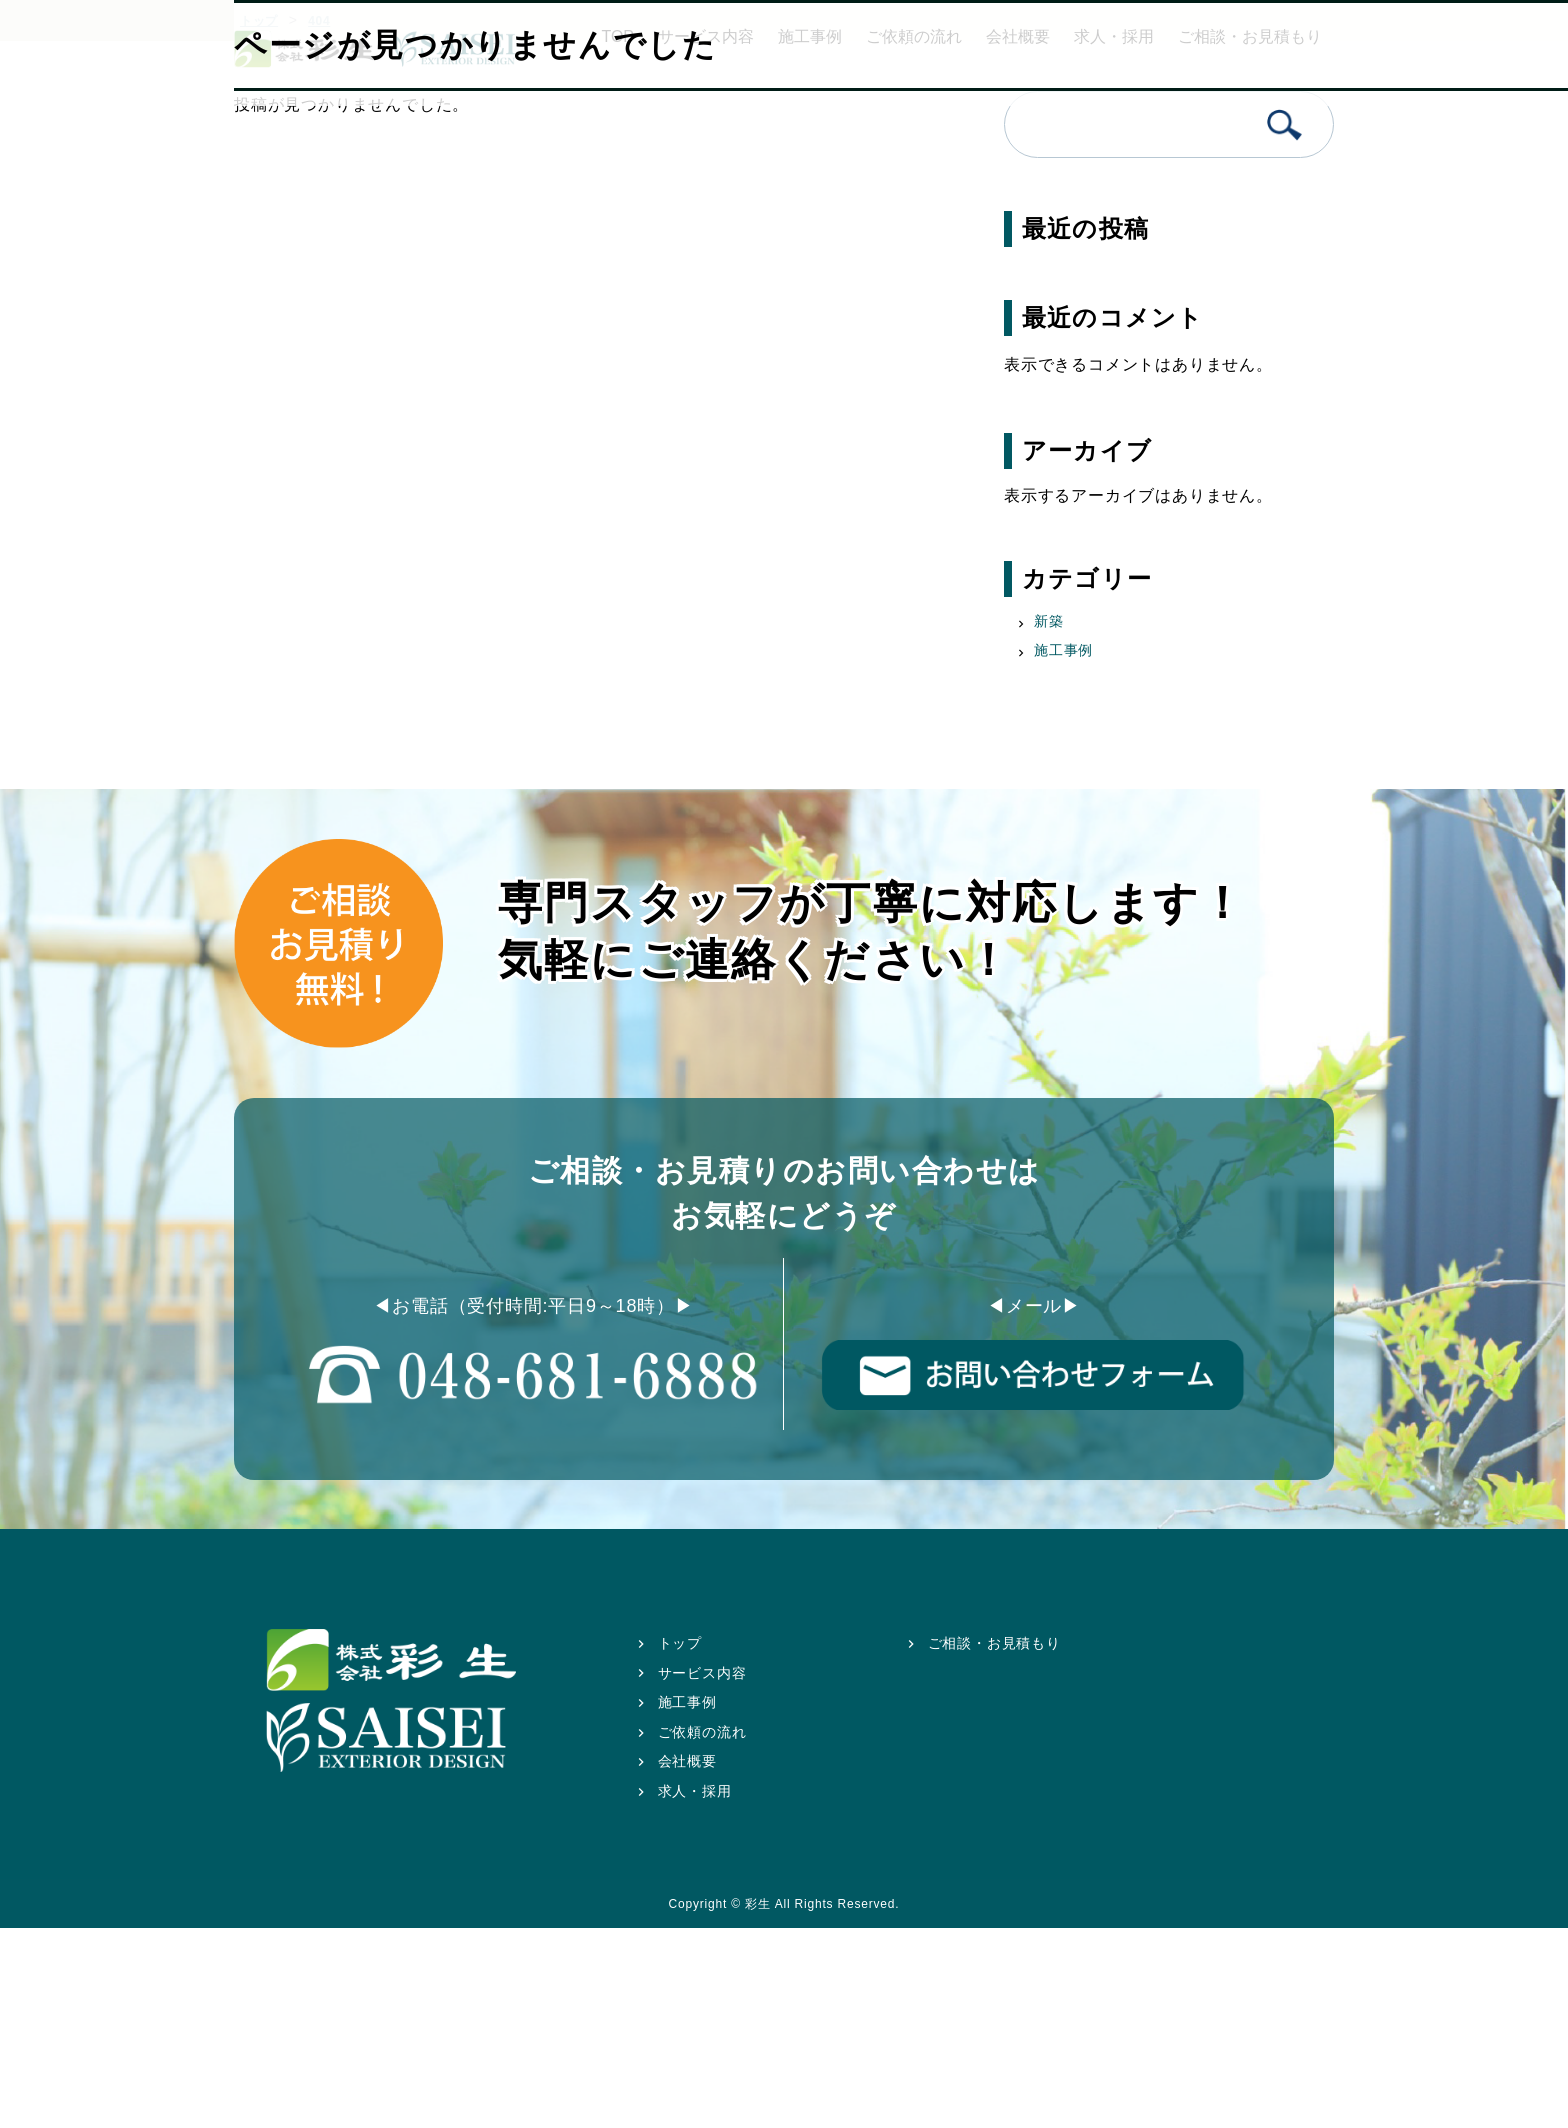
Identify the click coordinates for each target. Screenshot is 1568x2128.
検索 (1284, 124)
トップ (680, 1643)
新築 (1049, 621)
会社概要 (687, 1761)
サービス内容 (702, 1673)
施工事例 (1063, 650)
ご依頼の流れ (702, 1732)
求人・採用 (695, 1791)
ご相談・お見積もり (994, 1643)
